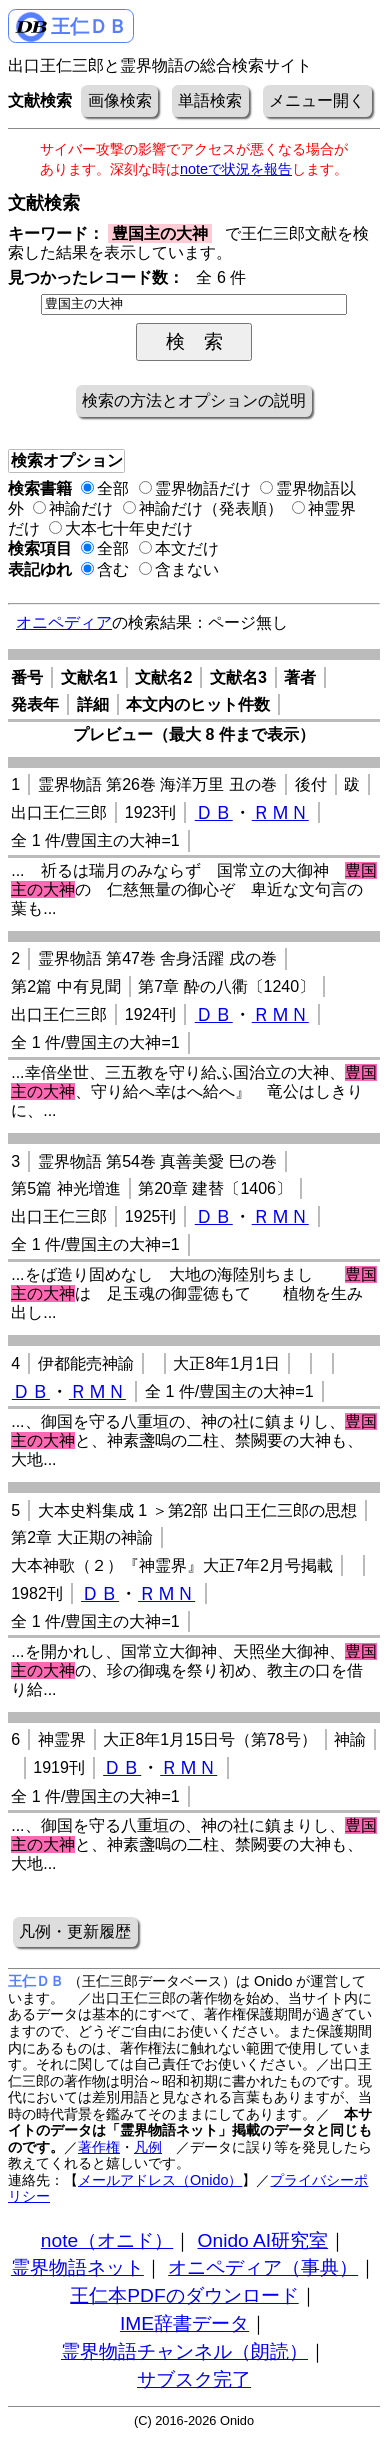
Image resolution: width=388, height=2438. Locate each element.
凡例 (148, 2147)
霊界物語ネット (77, 2267)
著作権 (99, 2147)
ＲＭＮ (280, 812)
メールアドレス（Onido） (160, 2180)
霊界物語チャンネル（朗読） (184, 2351)
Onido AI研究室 (263, 2240)
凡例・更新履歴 (75, 1931)
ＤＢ (214, 812)
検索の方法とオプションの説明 (194, 400)
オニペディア (64, 622)
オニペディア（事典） (263, 2267)
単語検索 (210, 100)
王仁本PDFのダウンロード (184, 2295)
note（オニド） (107, 2240)
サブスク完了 (194, 2379)
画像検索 (120, 100)
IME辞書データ (184, 2323)
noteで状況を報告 (236, 169)
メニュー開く (317, 100)
